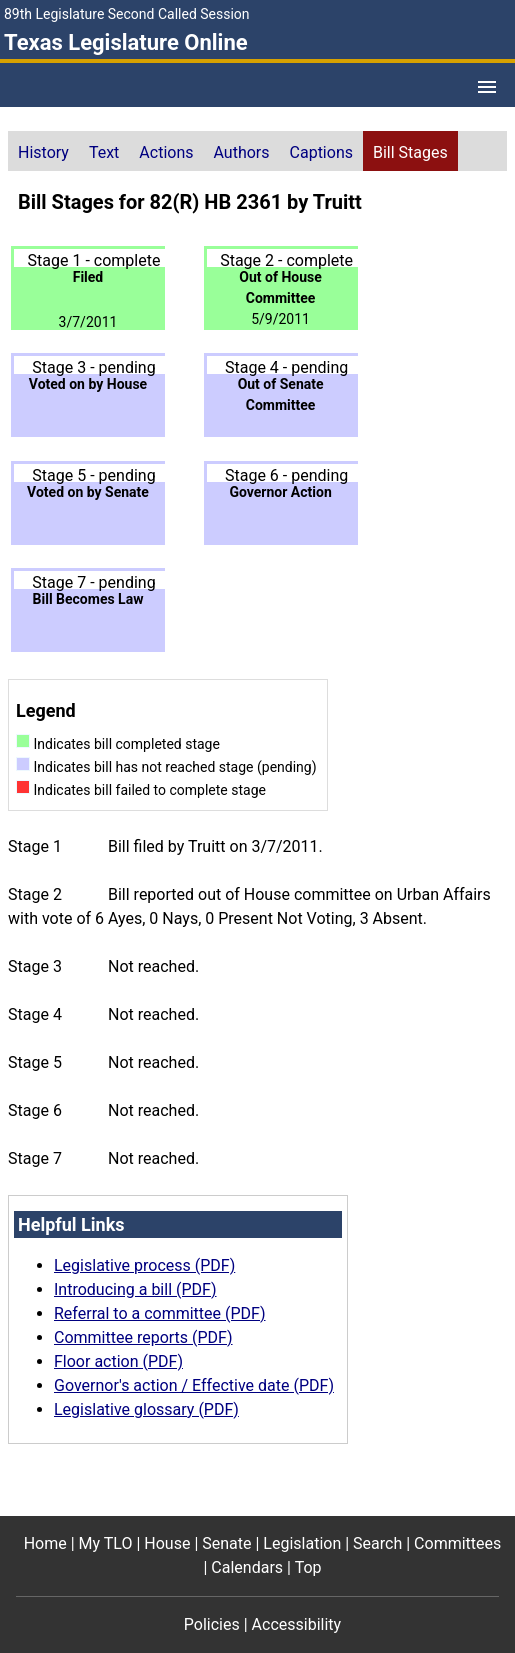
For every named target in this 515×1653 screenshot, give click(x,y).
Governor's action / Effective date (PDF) (194, 1385)
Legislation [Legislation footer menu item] (302, 1543)
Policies (212, 1624)
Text (104, 152)
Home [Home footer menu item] (45, 1543)
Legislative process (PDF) (144, 1265)
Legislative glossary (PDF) (146, 1409)
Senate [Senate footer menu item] (226, 1543)
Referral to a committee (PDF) (159, 1313)
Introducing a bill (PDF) (135, 1289)
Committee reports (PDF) (143, 1337)
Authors (242, 152)
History (43, 152)
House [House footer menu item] (167, 1543)
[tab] (43, 151)
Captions (321, 152)
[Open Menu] (487, 87)
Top (308, 1567)
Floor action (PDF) (118, 1361)
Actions (166, 152)
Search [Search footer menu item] (377, 1543)
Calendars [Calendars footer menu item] (247, 1567)
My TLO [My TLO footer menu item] (106, 1543)
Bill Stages (410, 152)
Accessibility (297, 1624)
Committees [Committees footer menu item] (457, 1543)
